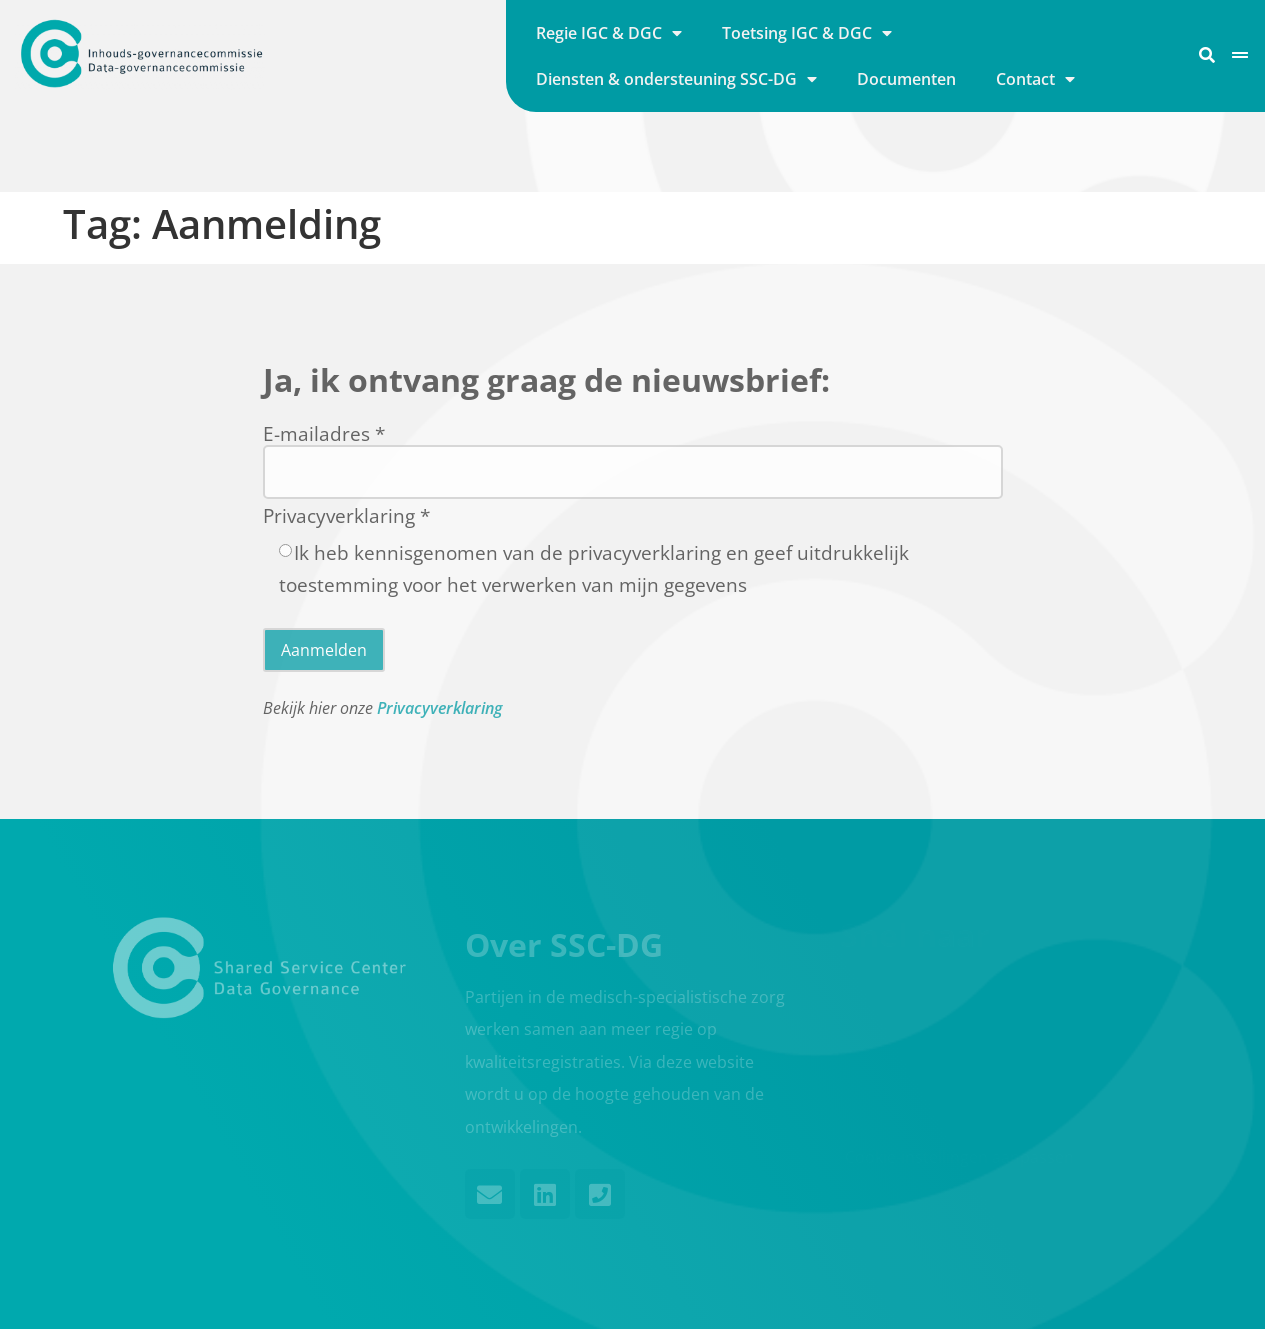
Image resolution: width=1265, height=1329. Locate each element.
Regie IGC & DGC (609, 33)
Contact (1035, 79)
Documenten (906, 79)
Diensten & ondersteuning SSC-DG (676, 79)
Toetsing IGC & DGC (807, 33)
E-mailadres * (324, 432)
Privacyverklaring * (346, 514)
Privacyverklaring (439, 708)
